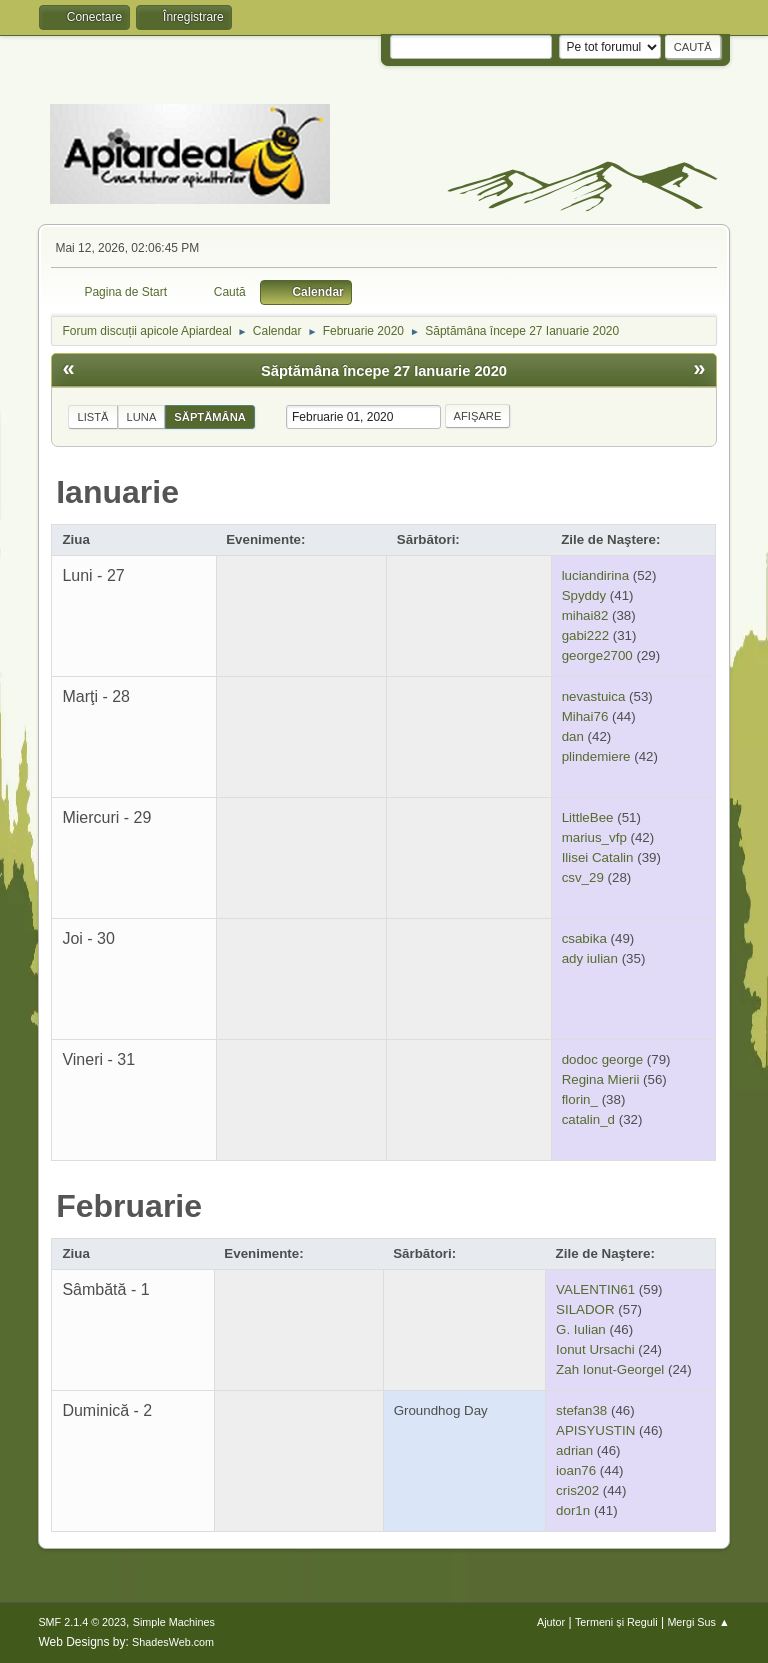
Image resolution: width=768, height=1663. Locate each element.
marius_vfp (594, 837)
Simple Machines (174, 1622)
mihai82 (585, 615)
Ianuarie (117, 492)
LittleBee (588, 817)
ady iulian (590, 958)
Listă (92, 417)
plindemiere (596, 756)
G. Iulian (581, 1329)
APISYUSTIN (595, 1430)
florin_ (580, 1099)
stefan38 (581, 1410)
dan (573, 736)
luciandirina (595, 575)
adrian (574, 1450)
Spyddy (584, 595)
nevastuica (594, 696)
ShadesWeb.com (173, 1642)
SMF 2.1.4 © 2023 (82, 1622)
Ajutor (551, 1622)
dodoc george (603, 1059)
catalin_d (588, 1119)
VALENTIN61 (595, 1289)
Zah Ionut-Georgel (610, 1369)
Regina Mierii (601, 1079)
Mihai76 (585, 716)
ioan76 (576, 1470)
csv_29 (583, 877)
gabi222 (585, 635)
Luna (142, 417)
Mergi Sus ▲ (698, 1622)
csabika (584, 938)
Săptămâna (209, 417)
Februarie (129, 1206)
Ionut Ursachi (595, 1349)
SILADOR (585, 1309)
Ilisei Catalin (598, 857)
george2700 (597, 655)
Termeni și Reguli (616, 1622)
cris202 (577, 1490)
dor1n (573, 1510)
